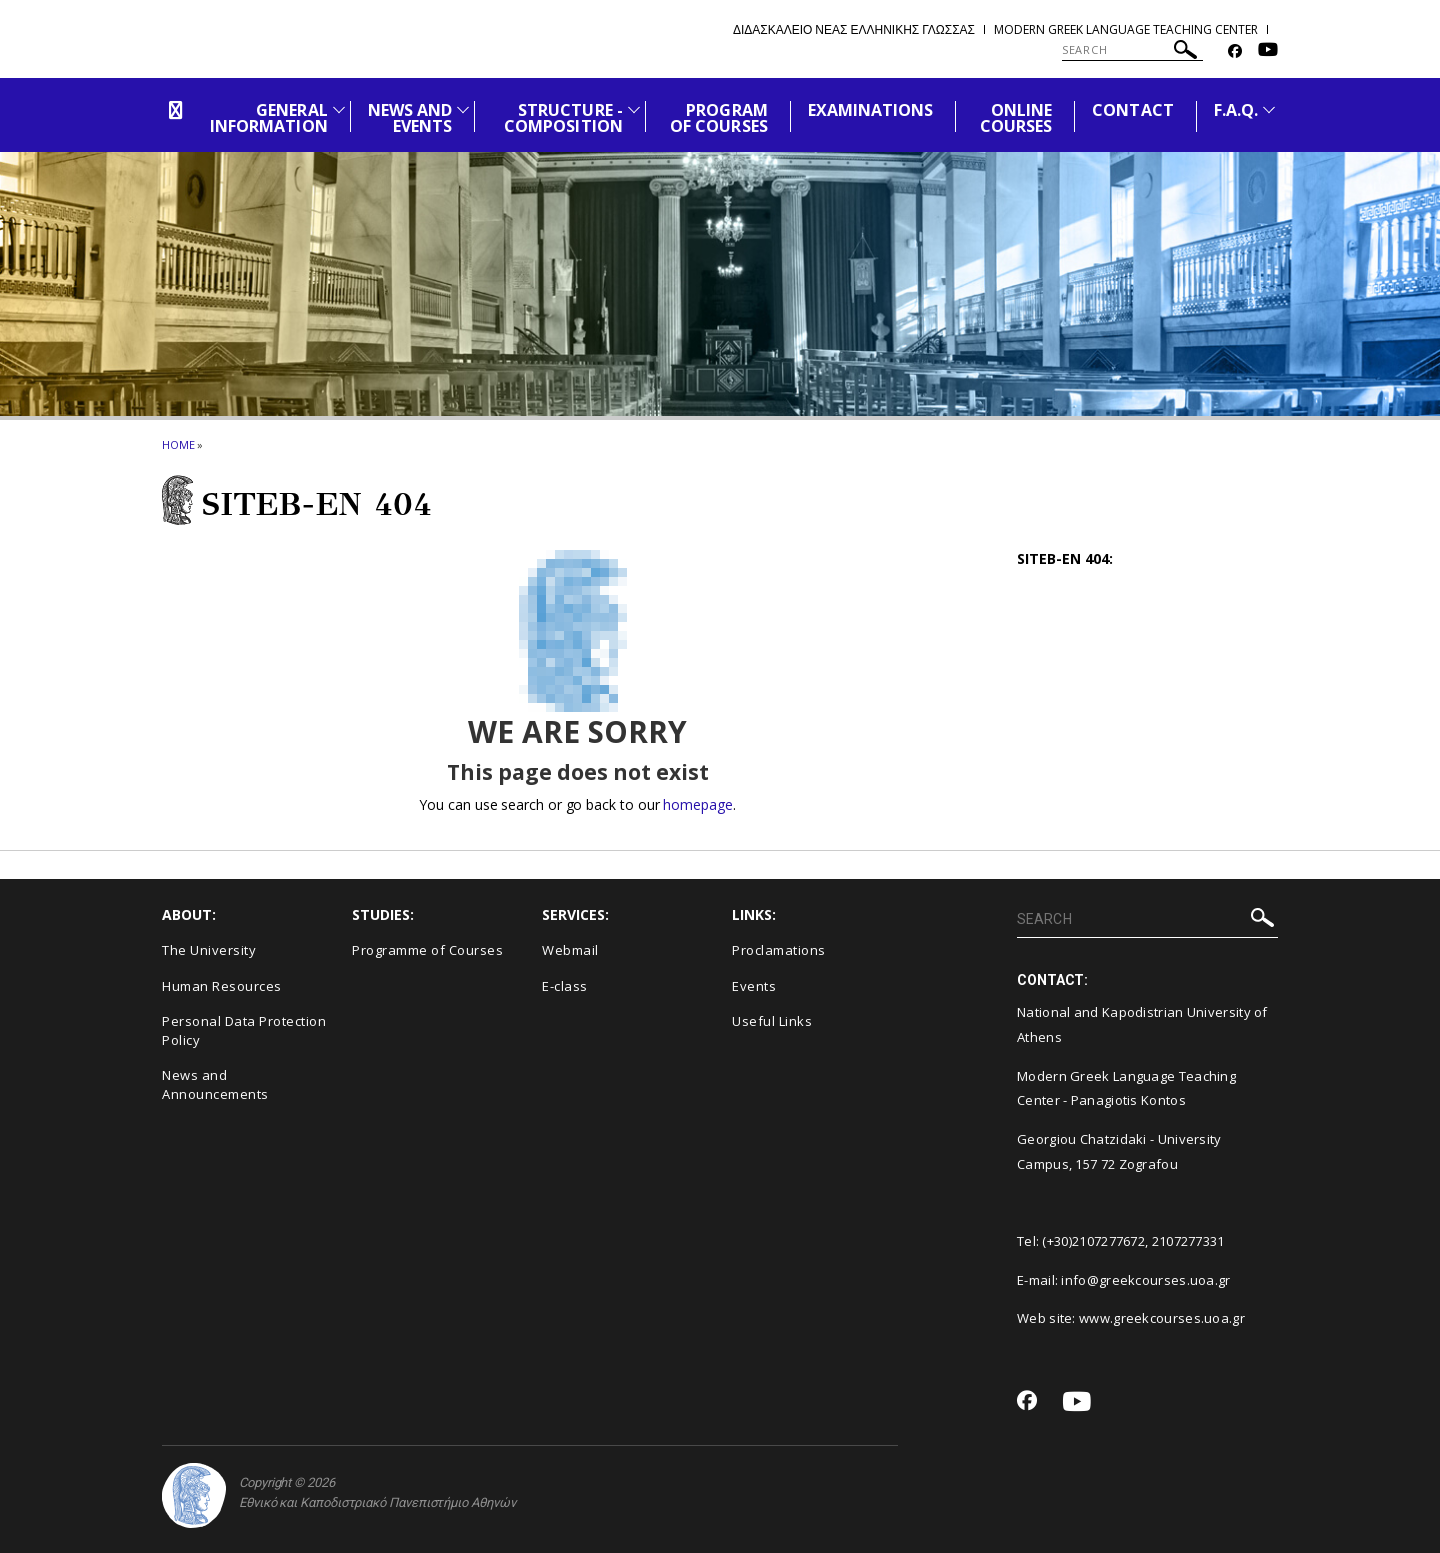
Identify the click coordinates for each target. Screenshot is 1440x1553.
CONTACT (1132, 110)
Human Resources (222, 986)
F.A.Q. (1236, 110)
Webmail (570, 950)
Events (754, 986)
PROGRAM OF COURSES (719, 118)
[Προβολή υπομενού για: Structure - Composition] (634, 109)
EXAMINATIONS (871, 110)
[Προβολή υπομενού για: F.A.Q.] (1269, 109)
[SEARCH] (1132, 50)
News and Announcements (215, 1084)
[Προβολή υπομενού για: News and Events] (463, 109)
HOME (178, 444)
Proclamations (779, 950)
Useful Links (772, 1021)
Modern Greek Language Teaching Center (1126, 29)
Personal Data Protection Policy (244, 1030)
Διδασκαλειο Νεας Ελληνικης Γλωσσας (854, 29)
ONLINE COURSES (1016, 118)
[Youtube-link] (1268, 51)
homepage (697, 804)
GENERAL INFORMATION (269, 118)
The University (209, 950)
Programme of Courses (427, 950)
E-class (565, 986)
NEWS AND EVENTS (410, 118)
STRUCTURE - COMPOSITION (563, 118)
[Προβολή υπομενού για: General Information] (339, 109)
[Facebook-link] (1235, 51)
